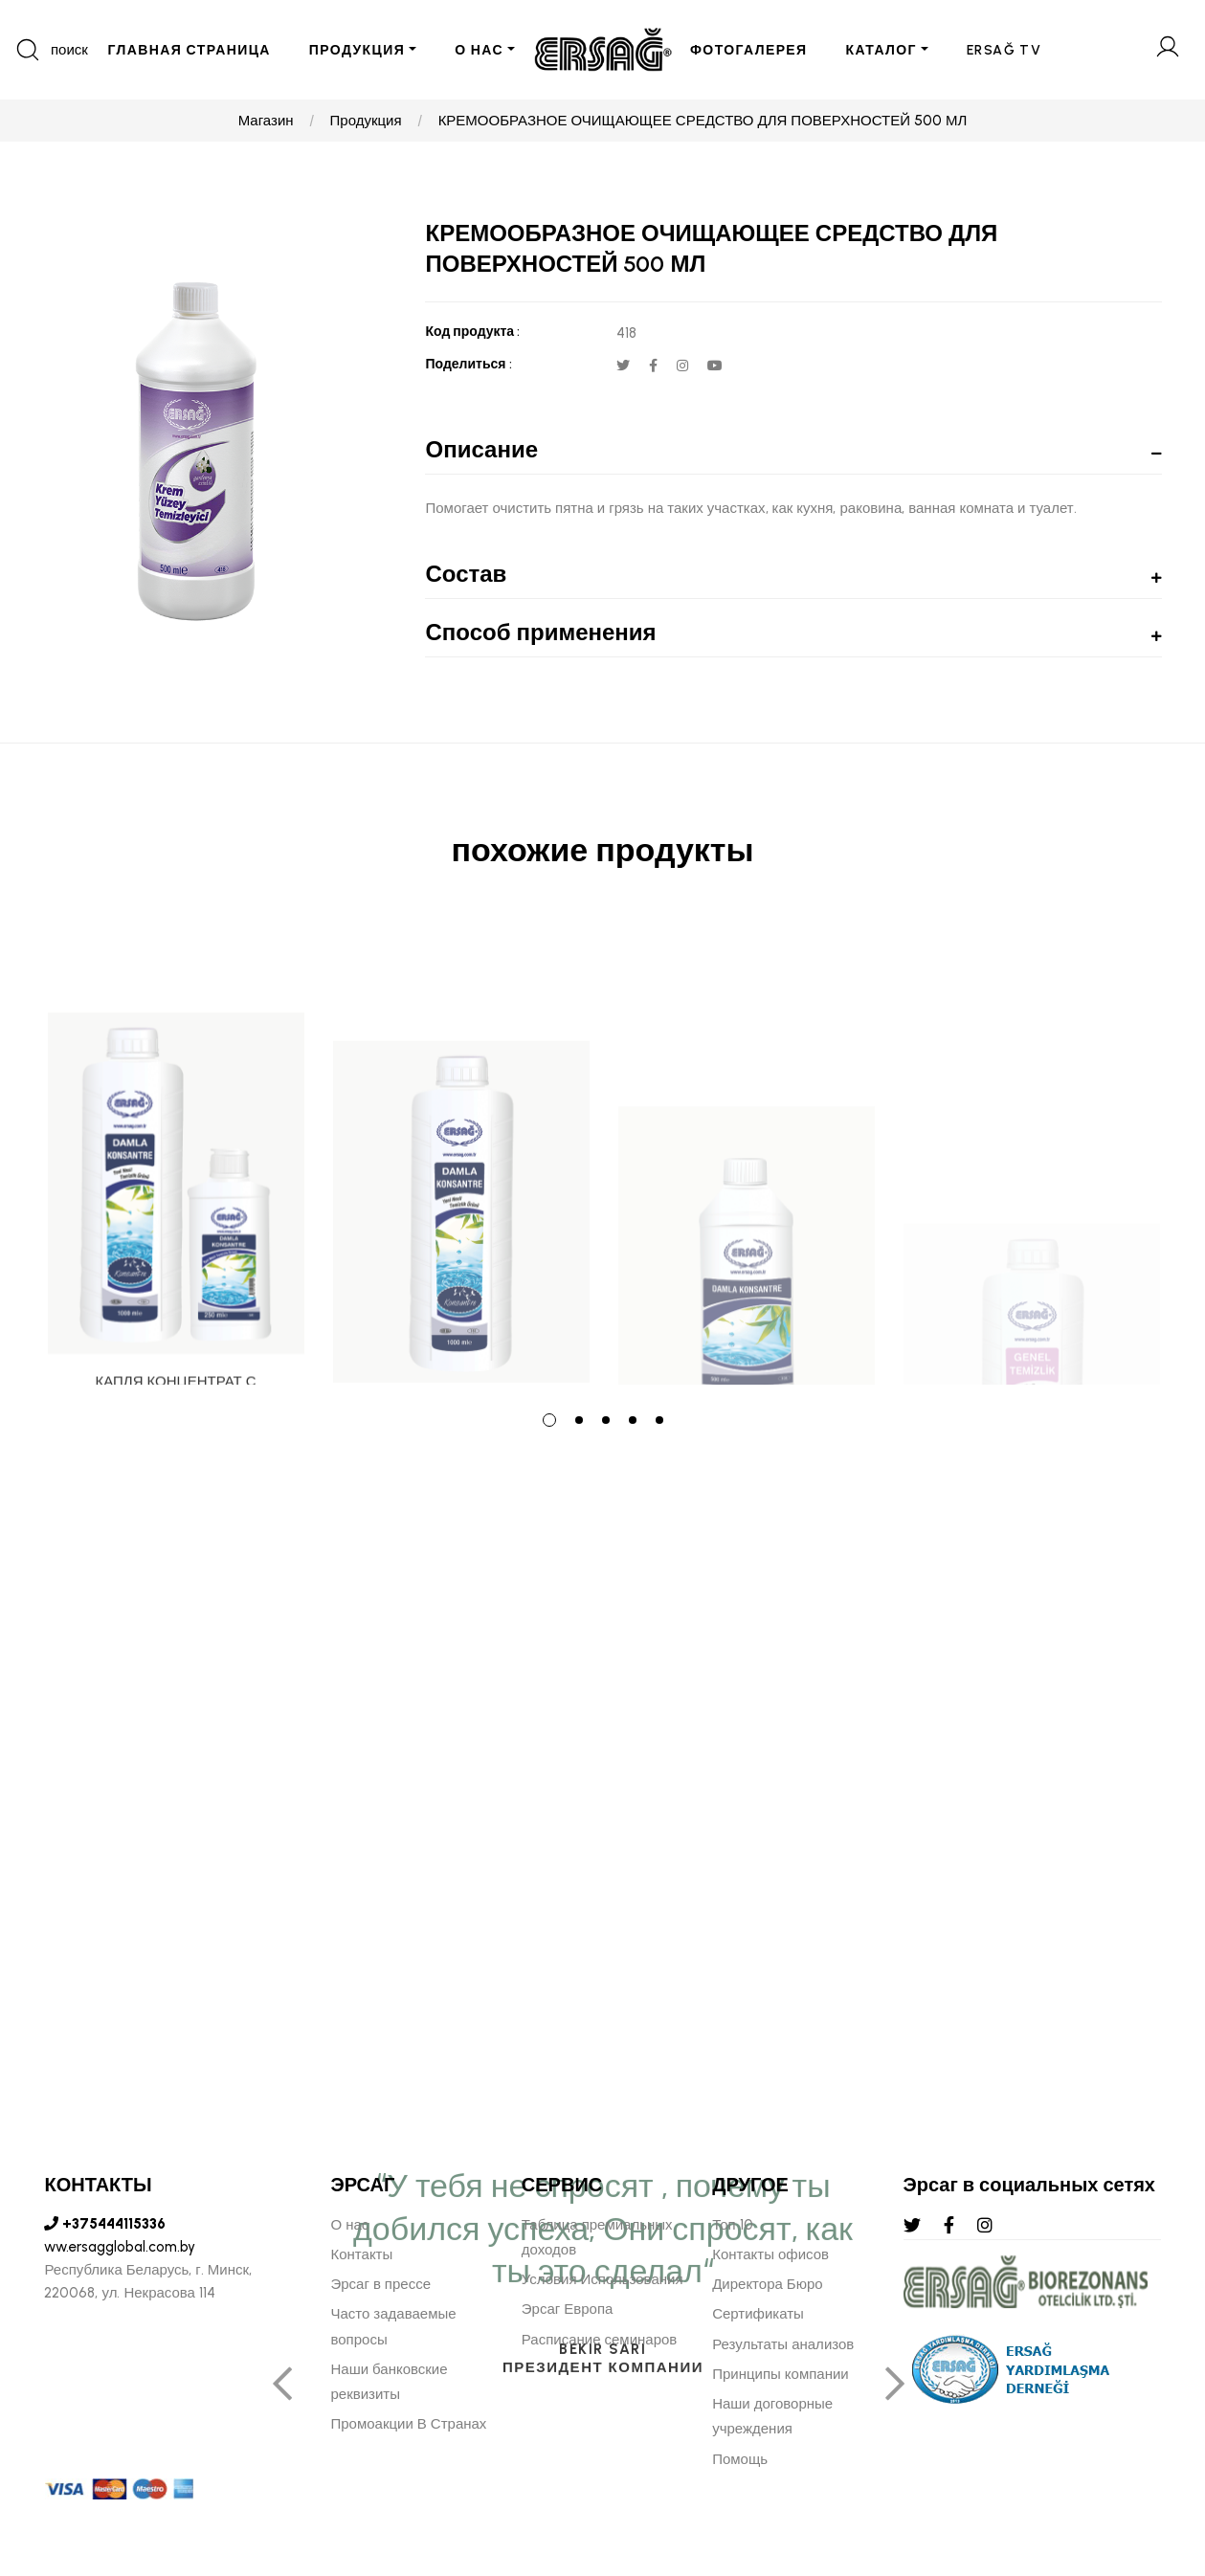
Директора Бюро (767, 2284)
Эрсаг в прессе (380, 2284)
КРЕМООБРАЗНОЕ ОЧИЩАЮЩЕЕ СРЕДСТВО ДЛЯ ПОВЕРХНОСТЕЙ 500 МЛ (703, 120)
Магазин (266, 120)
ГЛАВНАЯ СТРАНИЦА (188, 50)
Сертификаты (758, 2313)
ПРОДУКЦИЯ (357, 50)
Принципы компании (780, 2374)
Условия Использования (602, 2279)
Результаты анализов (783, 2344)
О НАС (479, 50)
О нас (349, 2224)
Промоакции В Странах (408, 2423)
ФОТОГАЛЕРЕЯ (749, 50)
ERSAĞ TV (1004, 50)
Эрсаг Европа (568, 2309)
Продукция (366, 120)
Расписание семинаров (600, 2339)
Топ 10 (732, 2224)
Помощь (740, 2459)
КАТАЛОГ (881, 50)
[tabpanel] (176, 1153)
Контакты (361, 2254)
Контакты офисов (770, 2254)
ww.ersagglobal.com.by (119, 2246)
